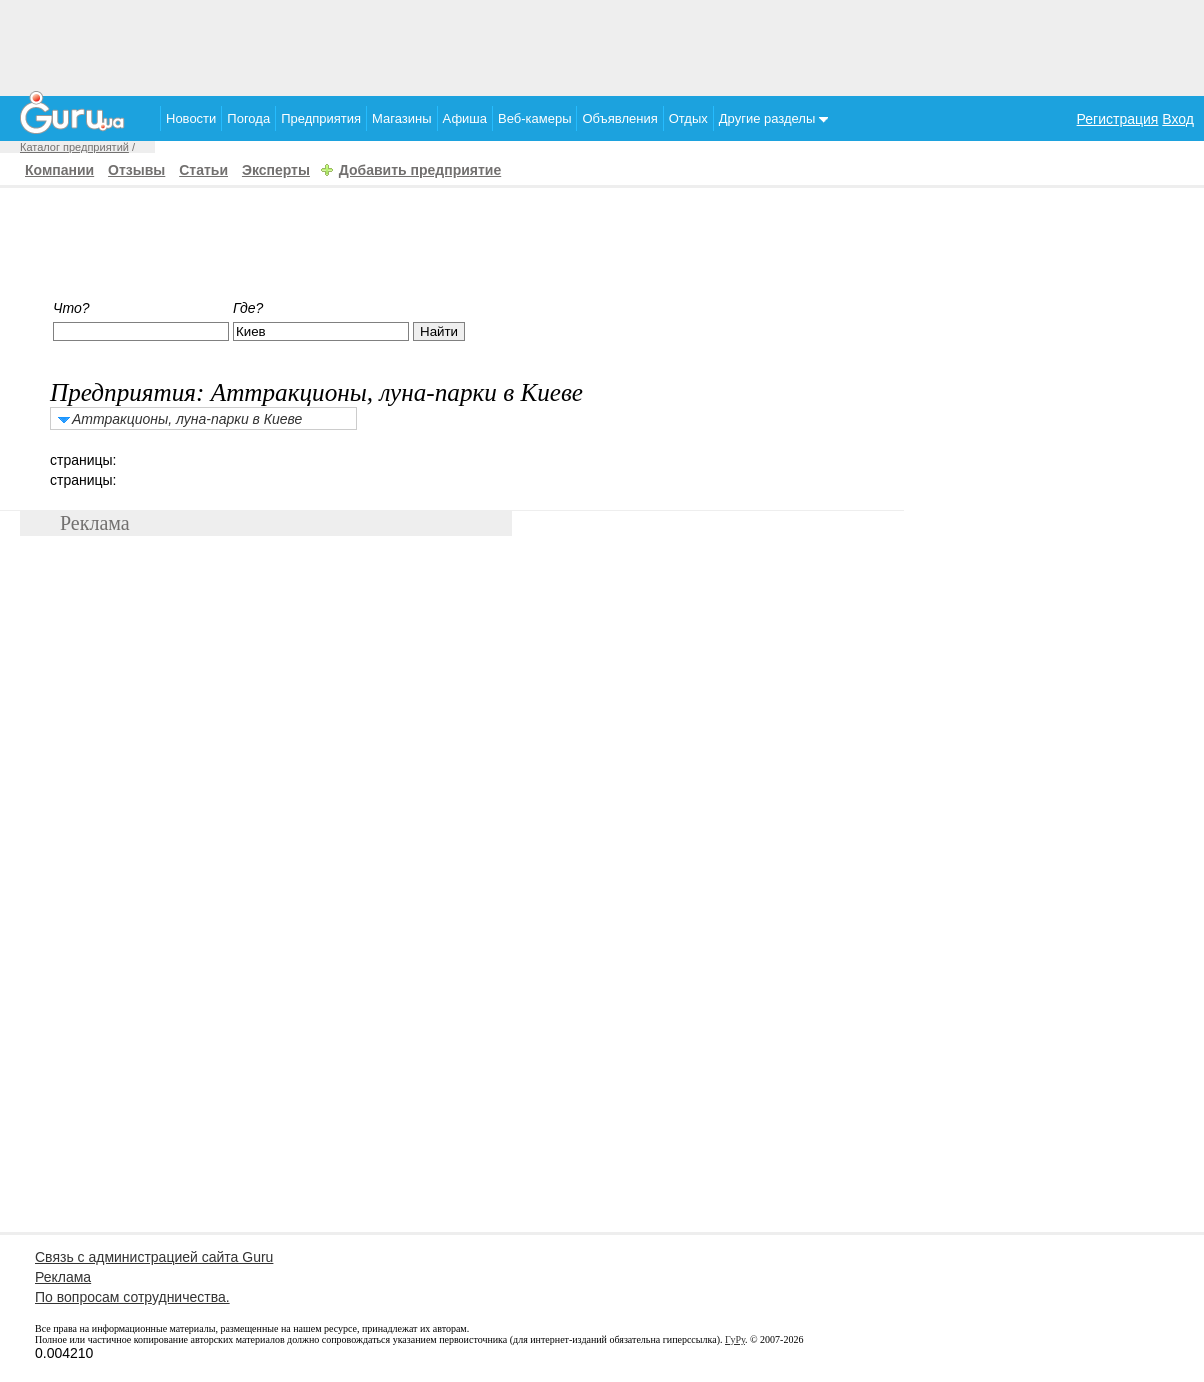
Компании (59, 170)
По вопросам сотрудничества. (132, 1297)
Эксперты (276, 170)
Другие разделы (773, 118)
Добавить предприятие (420, 170)
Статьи (203, 170)
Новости (191, 118)
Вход (1178, 119)
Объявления (619, 118)
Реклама (63, 1277)
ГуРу (735, 1339)
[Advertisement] (602, 45)
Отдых (688, 118)
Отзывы (136, 170)
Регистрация (1118, 119)
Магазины (402, 118)
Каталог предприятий (74, 147)
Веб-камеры (534, 118)
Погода (248, 118)
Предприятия (321, 118)
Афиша (465, 118)
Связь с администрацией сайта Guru (154, 1257)
